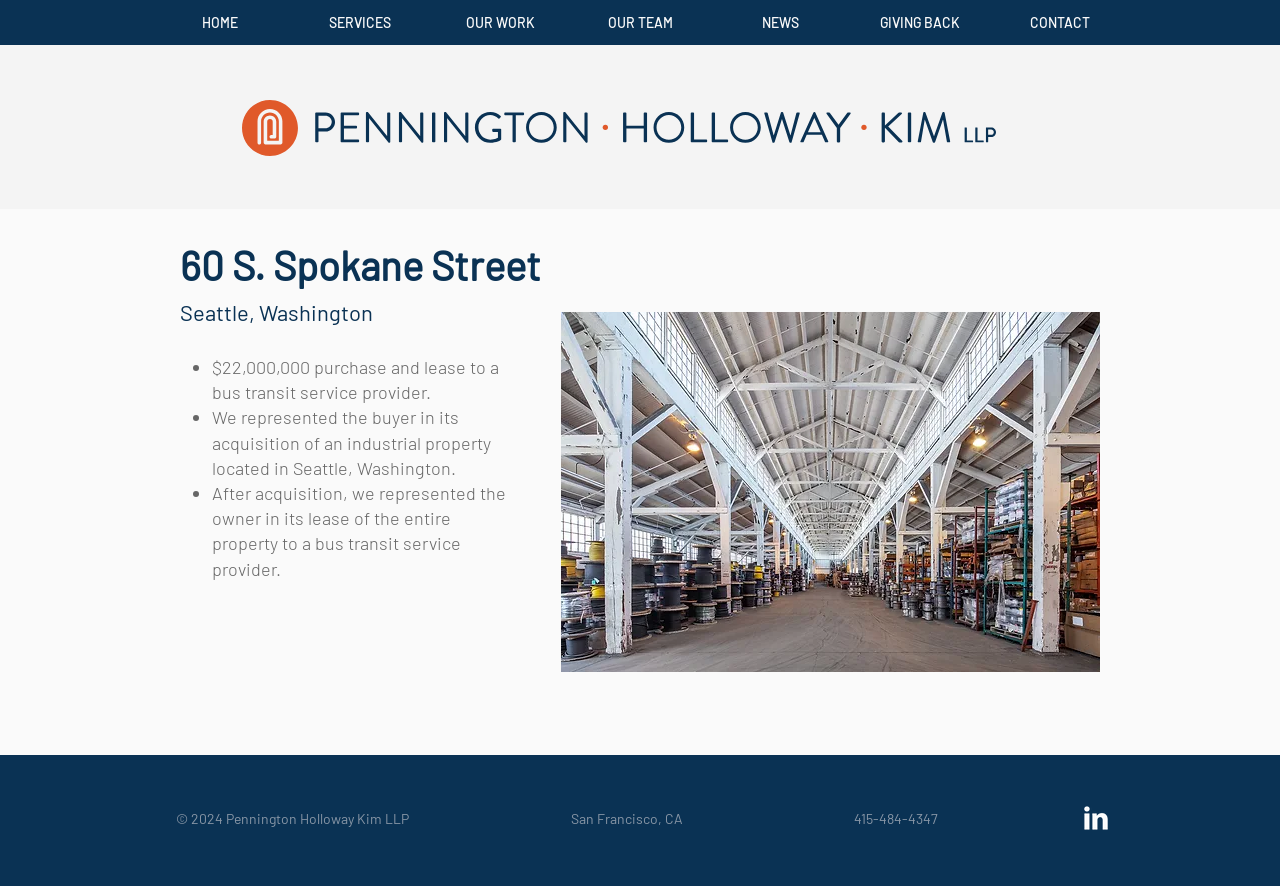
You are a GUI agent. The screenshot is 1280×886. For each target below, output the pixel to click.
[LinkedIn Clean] (1096, 818)
